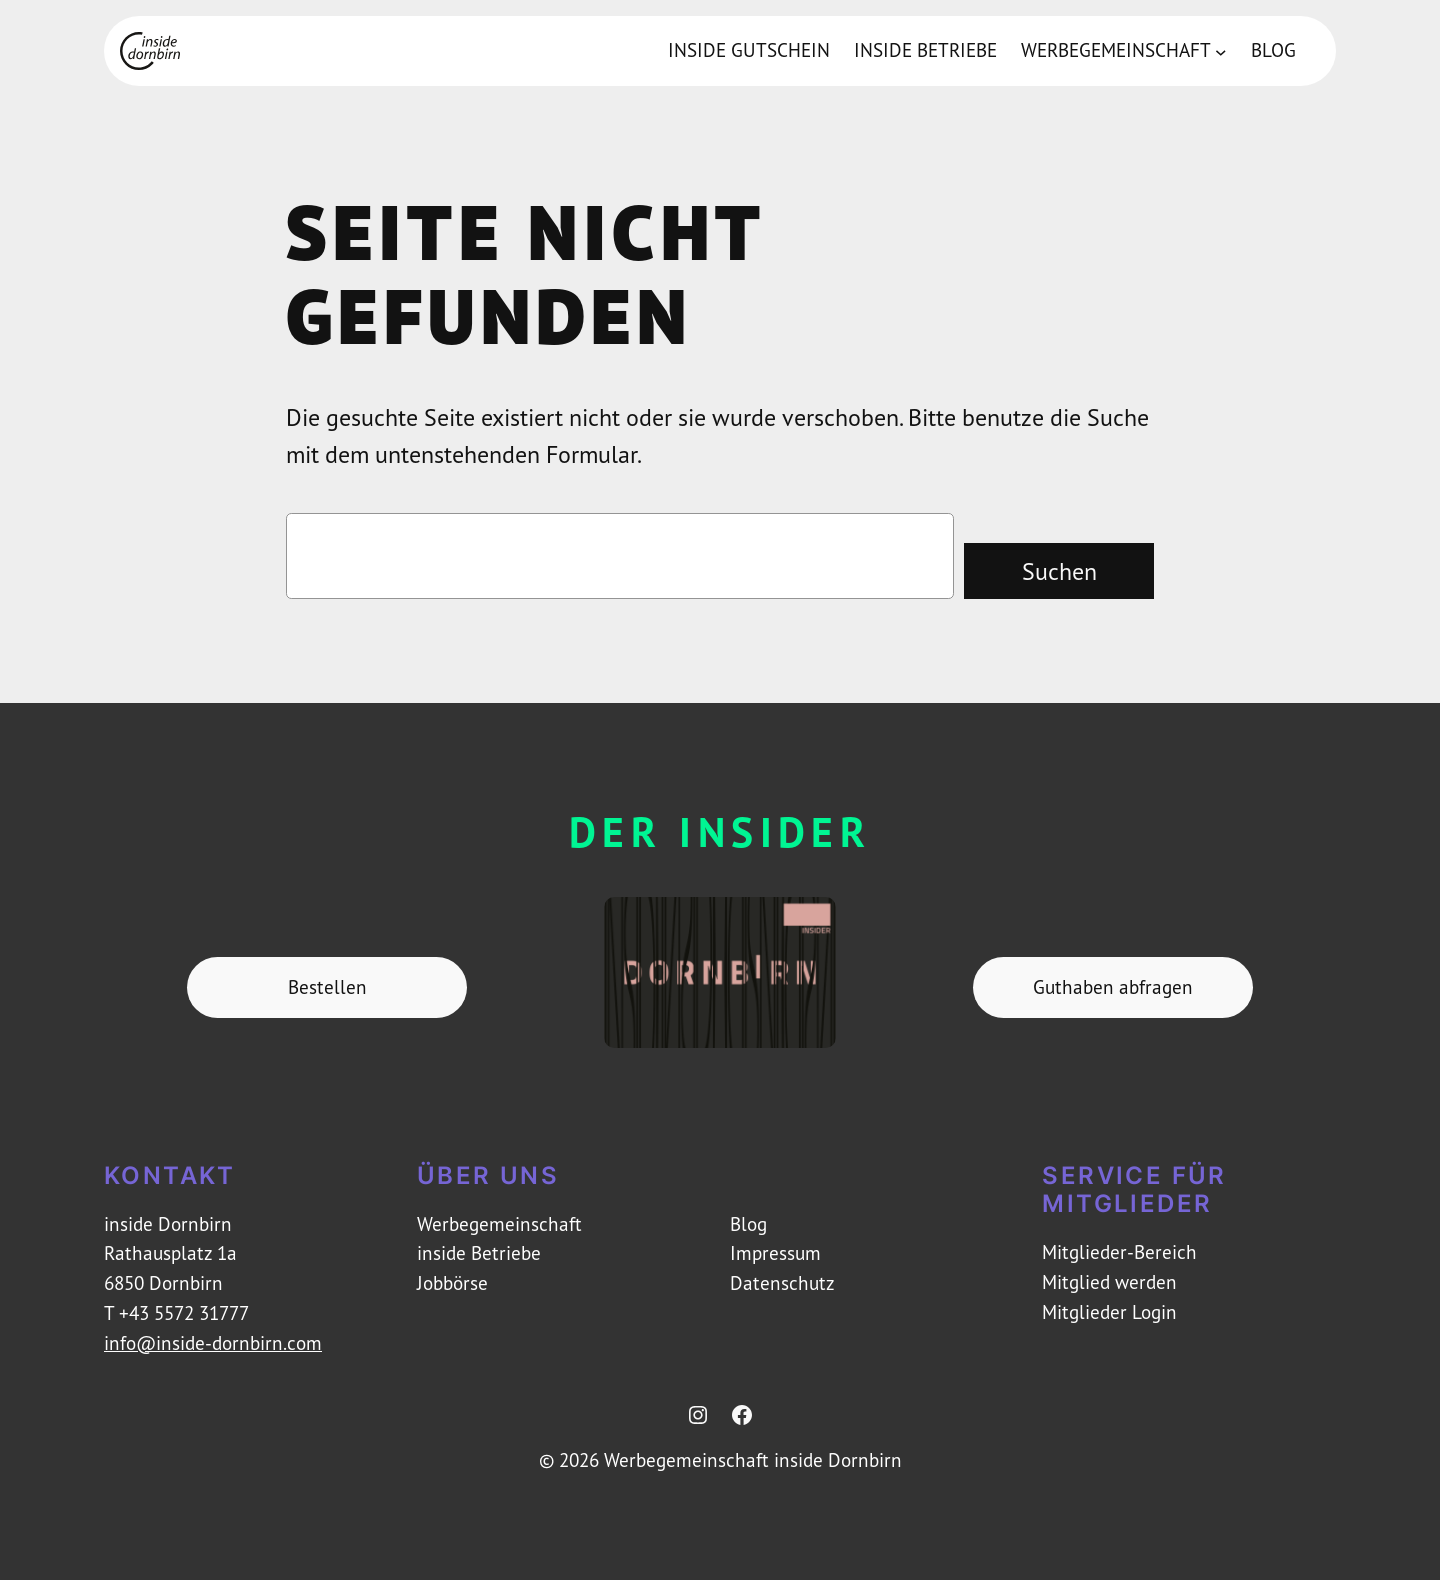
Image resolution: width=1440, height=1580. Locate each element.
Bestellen (327, 987)
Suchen (1059, 571)
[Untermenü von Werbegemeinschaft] (1221, 51)
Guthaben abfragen (1113, 987)
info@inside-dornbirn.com (213, 1343)
